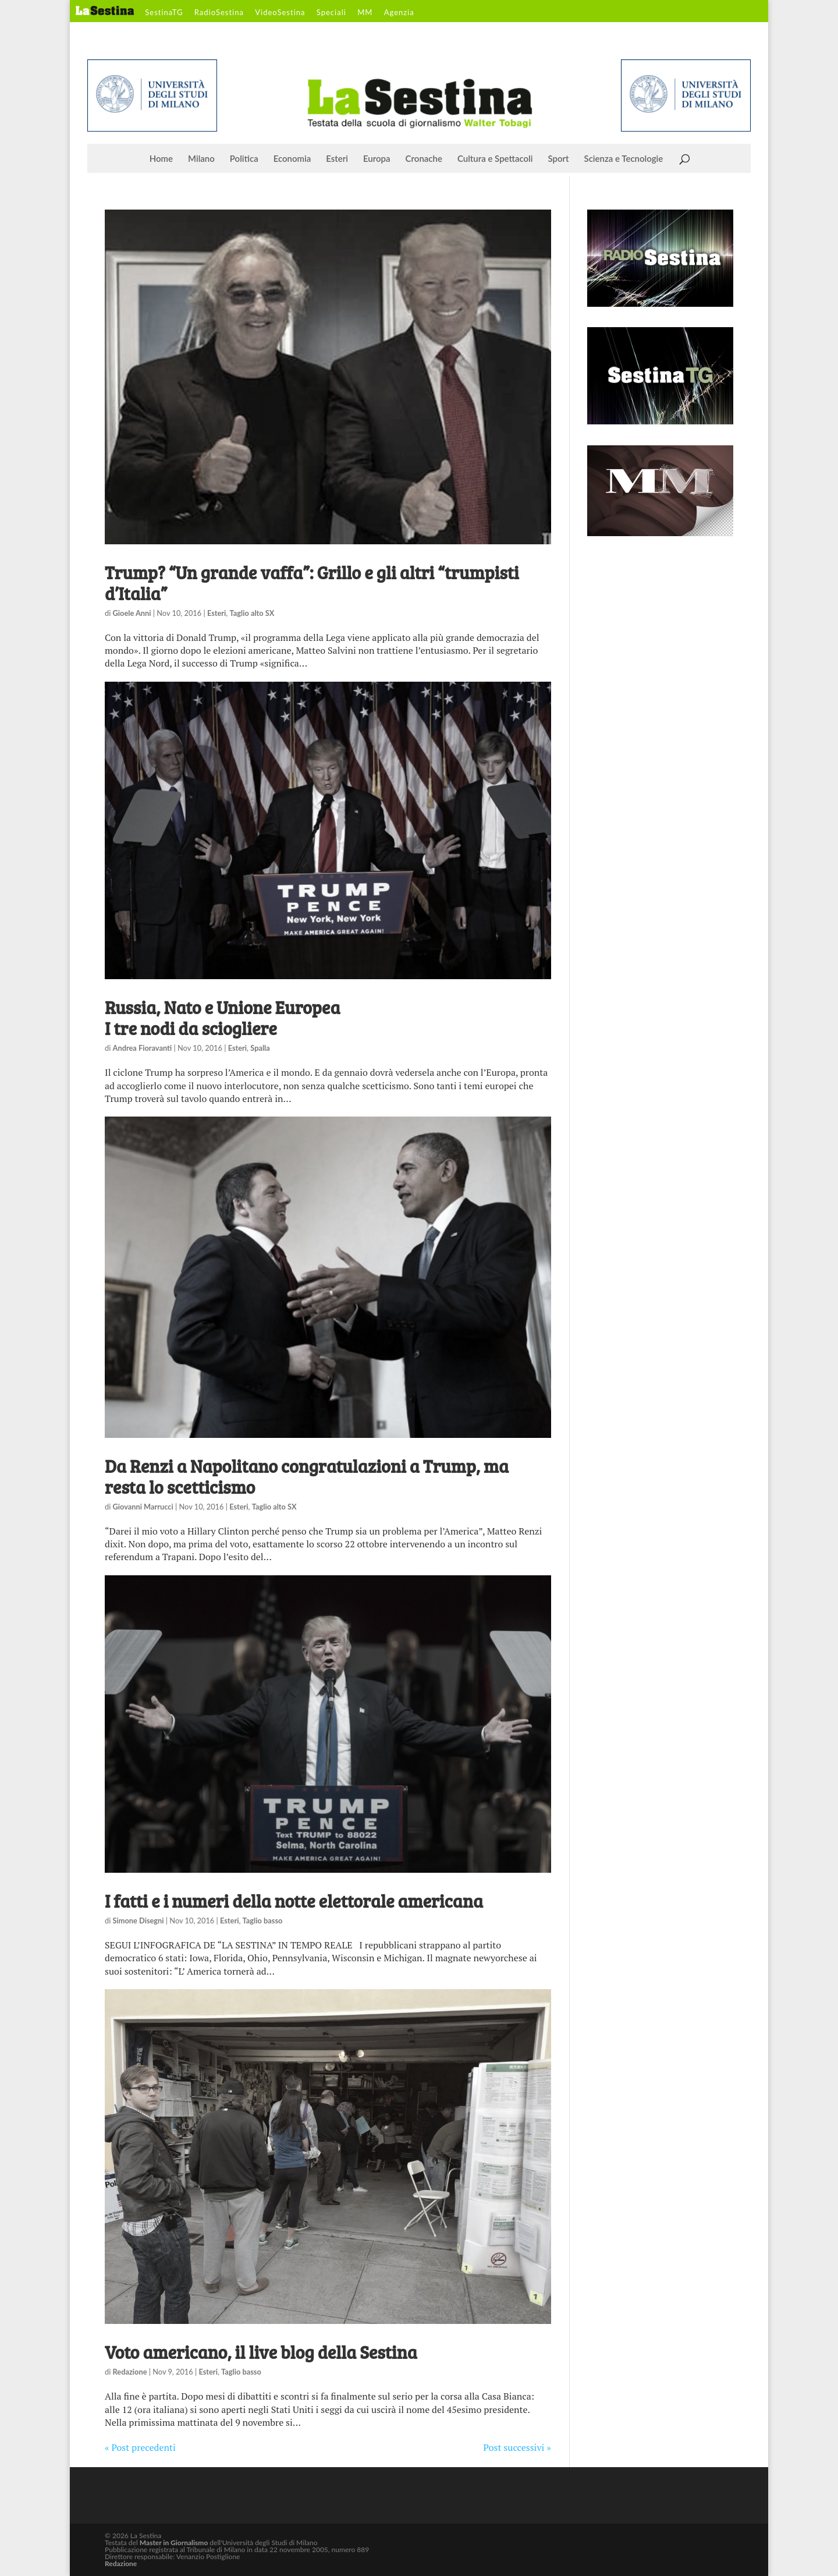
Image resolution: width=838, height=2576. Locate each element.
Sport (558, 159)
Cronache (424, 159)
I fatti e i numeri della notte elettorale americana (294, 1900)
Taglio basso (263, 1920)
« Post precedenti (140, 2447)
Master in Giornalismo (174, 2542)
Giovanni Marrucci (143, 1506)
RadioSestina (219, 13)
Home (161, 159)
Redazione (130, 2371)
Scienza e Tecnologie (623, 159)
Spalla (260, 1048)
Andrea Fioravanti (142, 1048)
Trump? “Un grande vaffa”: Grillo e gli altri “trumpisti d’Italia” (312, 583)
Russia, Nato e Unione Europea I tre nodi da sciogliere (222, 1017)
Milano (201, 159)
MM (364, 13)
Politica (244, 159)
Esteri (337, 159)
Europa (376, 159)
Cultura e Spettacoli (495, 159)
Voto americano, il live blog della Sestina (261, 2352)
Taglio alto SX (252, 613)
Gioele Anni (132, 613)
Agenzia (399, 13)
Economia (292, 159)
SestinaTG (164, 13)
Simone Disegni (138, 1920)
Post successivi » (517, 2447)
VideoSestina (280, 13)
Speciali (331, 13)
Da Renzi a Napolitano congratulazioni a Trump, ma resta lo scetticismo (307, 1476)
